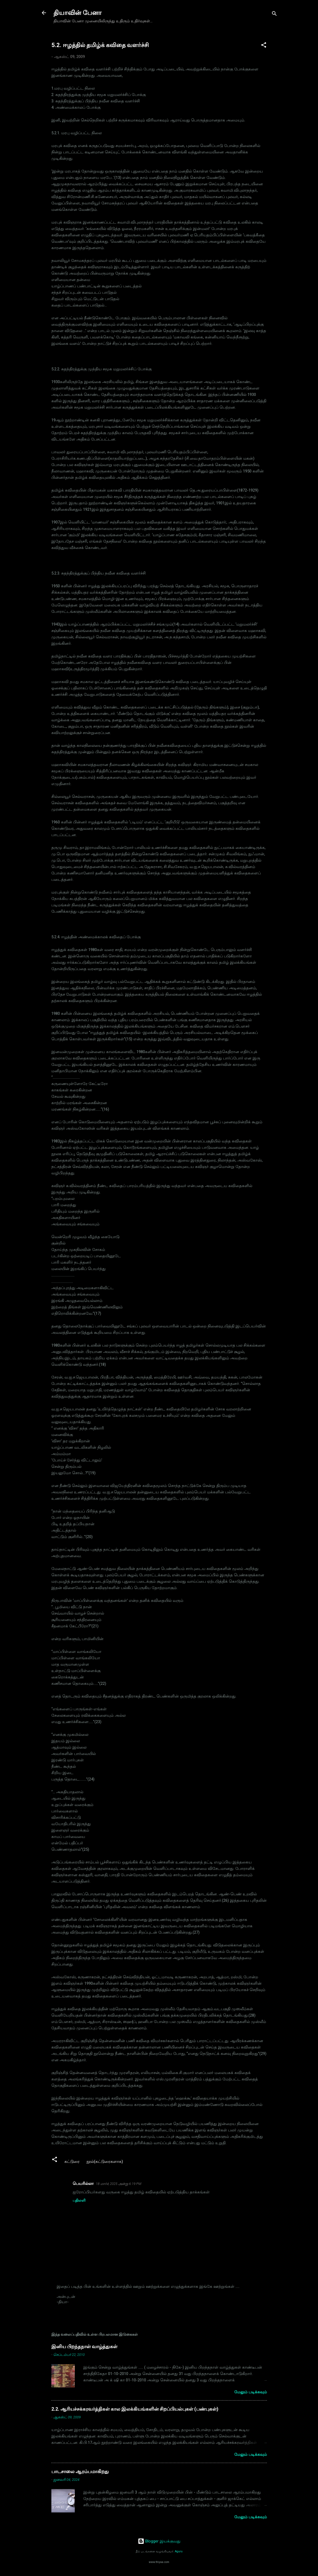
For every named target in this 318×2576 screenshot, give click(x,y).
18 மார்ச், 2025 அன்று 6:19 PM (118, 2184)
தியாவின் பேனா (77, 12)
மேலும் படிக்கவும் (250, 2392)
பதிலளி (79, 2200)
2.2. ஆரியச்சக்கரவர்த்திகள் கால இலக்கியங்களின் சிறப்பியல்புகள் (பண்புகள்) (134, 2409)
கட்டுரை (72, 2161)
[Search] (274, 14)
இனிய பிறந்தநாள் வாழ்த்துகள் (84, 2346)
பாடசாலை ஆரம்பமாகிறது (80, 2471)
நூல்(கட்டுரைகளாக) (104, 2161)
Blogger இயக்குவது (159, 2541)
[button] (264, 46)
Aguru (179, 2551)
